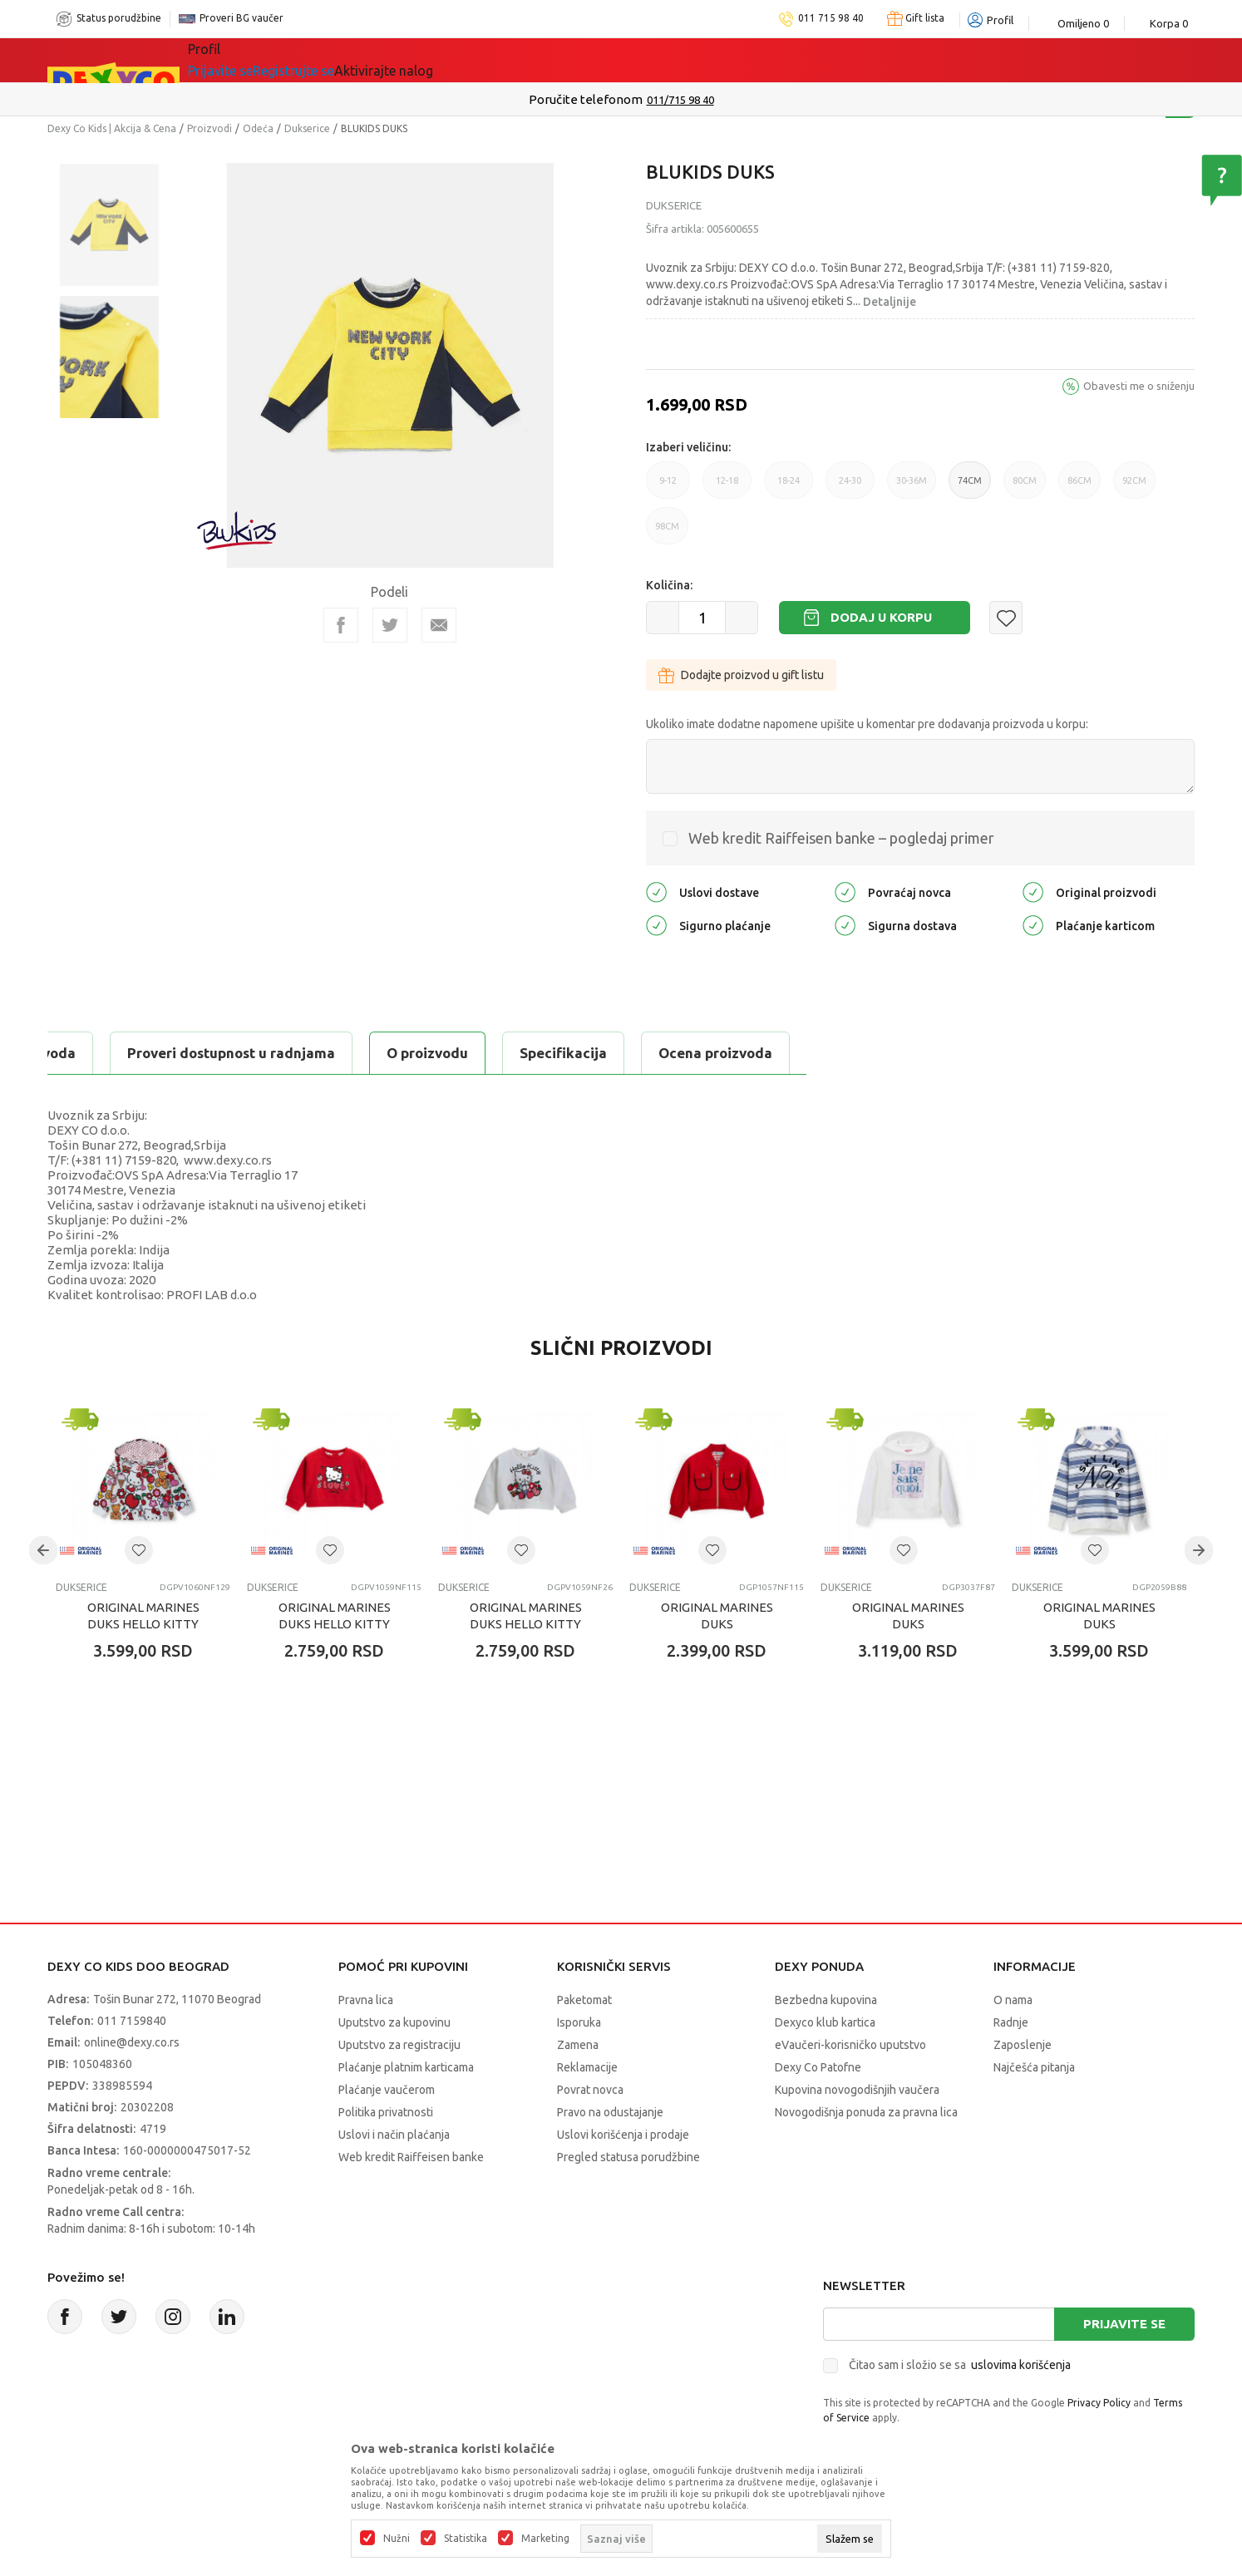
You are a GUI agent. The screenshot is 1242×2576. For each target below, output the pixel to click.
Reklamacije (587, 2067)
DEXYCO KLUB (638, 59)
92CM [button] (1134, 487)
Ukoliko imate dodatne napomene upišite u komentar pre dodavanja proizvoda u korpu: (867, 724)
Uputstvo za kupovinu (394, 2022)
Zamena (578, 2044)
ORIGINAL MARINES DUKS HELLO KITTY (143, 1615)
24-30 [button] (850, 487)
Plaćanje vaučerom (386, 2089)
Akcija (358, 59)
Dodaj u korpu (881, 617)
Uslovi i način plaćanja (394, 2134)
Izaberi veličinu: (688, 447)
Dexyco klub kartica (825, 2022)
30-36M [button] (911, 487)
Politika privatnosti (385, 2112)
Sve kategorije (256, 59)
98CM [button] (667, 532)
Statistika (465, 2539)
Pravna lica (365, 2000)
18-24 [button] (788, 487)
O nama (1013, 2000)
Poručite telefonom (586, 99)
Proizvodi (209, 128)
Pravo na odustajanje (610, 2112)
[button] (1006, 617)
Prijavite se (1124, 2324)
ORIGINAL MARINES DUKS (717, 1615)
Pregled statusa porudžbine (628, 2157)
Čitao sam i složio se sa (960, 2365)
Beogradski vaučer (483, 59)
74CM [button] (970, 487)
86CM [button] (1079, 487)
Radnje (1010, 2022)
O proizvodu (114, 1053)
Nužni (396, 2539)
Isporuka (579, 2022)
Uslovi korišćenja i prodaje (623, 2134)
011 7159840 (131, 2020)
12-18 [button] (727, 487)
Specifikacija (249, 1053)
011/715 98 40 (680, 100)
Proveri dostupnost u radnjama (614, 1053)
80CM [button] (1025, 487)
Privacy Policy (1099, 2402)
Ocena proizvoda (402, 1053)
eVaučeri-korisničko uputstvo (850, 2044)
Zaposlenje (1022, 2044)
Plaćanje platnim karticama (406, 2067)
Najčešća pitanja (1034, 2067)
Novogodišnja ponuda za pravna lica (866, 2112)
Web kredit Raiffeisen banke (411, 2157)
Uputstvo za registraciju (399, 2044)
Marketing (545, 2539)
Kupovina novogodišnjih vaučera (857, 2089)
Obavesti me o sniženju (1139, 386)
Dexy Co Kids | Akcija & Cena (111, 128)
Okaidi (746, 59)
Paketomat (584, 2000)
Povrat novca (590, 2089)
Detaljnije (889, 301)
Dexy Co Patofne (818, 2067)
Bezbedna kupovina (826, 2000)
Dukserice (307, 128)
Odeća (258, 128)
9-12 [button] (668, 487)
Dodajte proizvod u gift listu (741, 674)
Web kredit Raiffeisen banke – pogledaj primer (841, 838)
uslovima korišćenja (1021, 2365)
